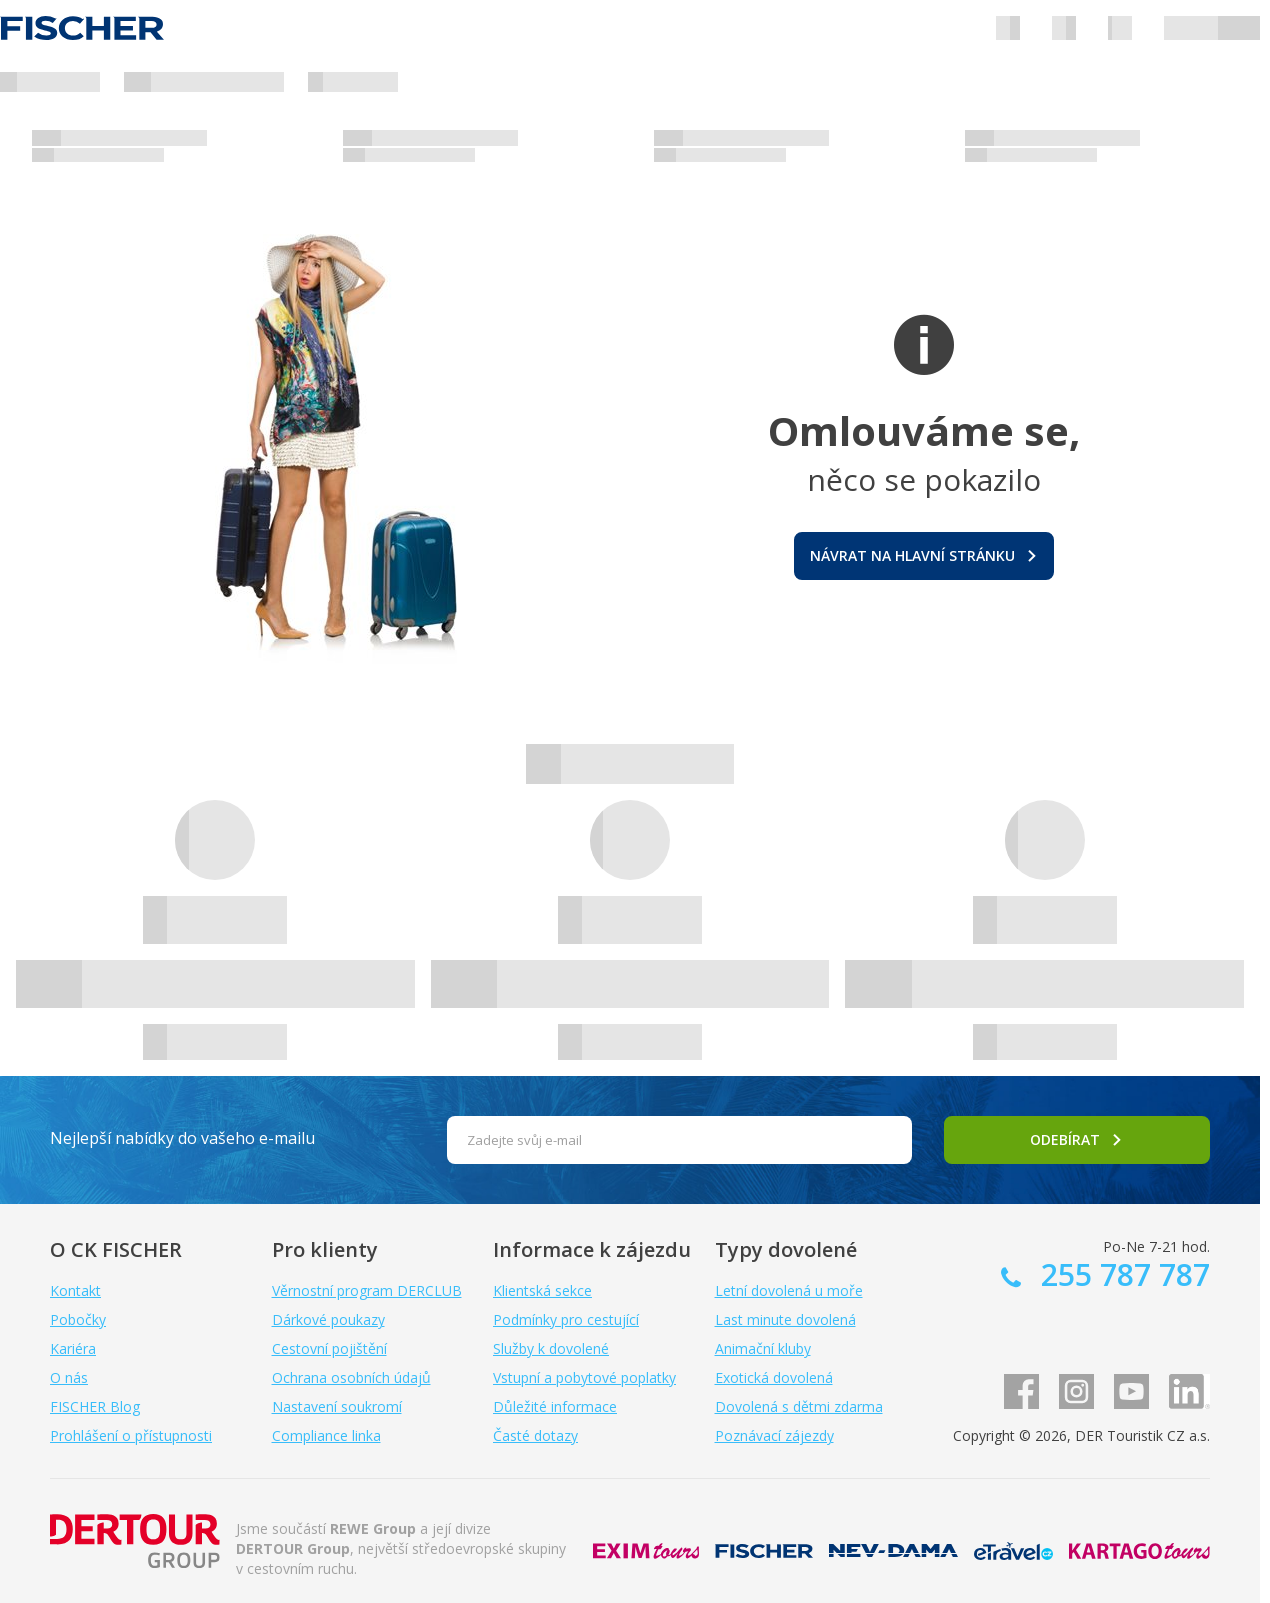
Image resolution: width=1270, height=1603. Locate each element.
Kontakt (75, 1290)
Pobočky (78, 1319)
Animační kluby (763, 1348)
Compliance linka (326, 1435)
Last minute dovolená (785, 1319)
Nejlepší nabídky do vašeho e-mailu (182, 1138)
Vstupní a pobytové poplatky (584, 1377)
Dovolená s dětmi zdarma (799, 1406)
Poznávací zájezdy (774, 1435)
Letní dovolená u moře (789, 1290)
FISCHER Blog (95, 1406)
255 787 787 (1121, 1274)
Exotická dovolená (774, 1377)
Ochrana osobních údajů (351, 1377)
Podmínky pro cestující (566, 1319)
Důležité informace (555, 1406)
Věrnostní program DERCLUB (367, 1290)
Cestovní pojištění (329, 1348)
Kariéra (73, 1348)
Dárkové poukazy (328, 1319)
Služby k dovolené (551, 1348)
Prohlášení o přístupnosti (131, 1435)
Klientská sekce (542, 1290)
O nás (69, 1377)
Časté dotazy (535, 1435)
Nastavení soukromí (337, 1406)
